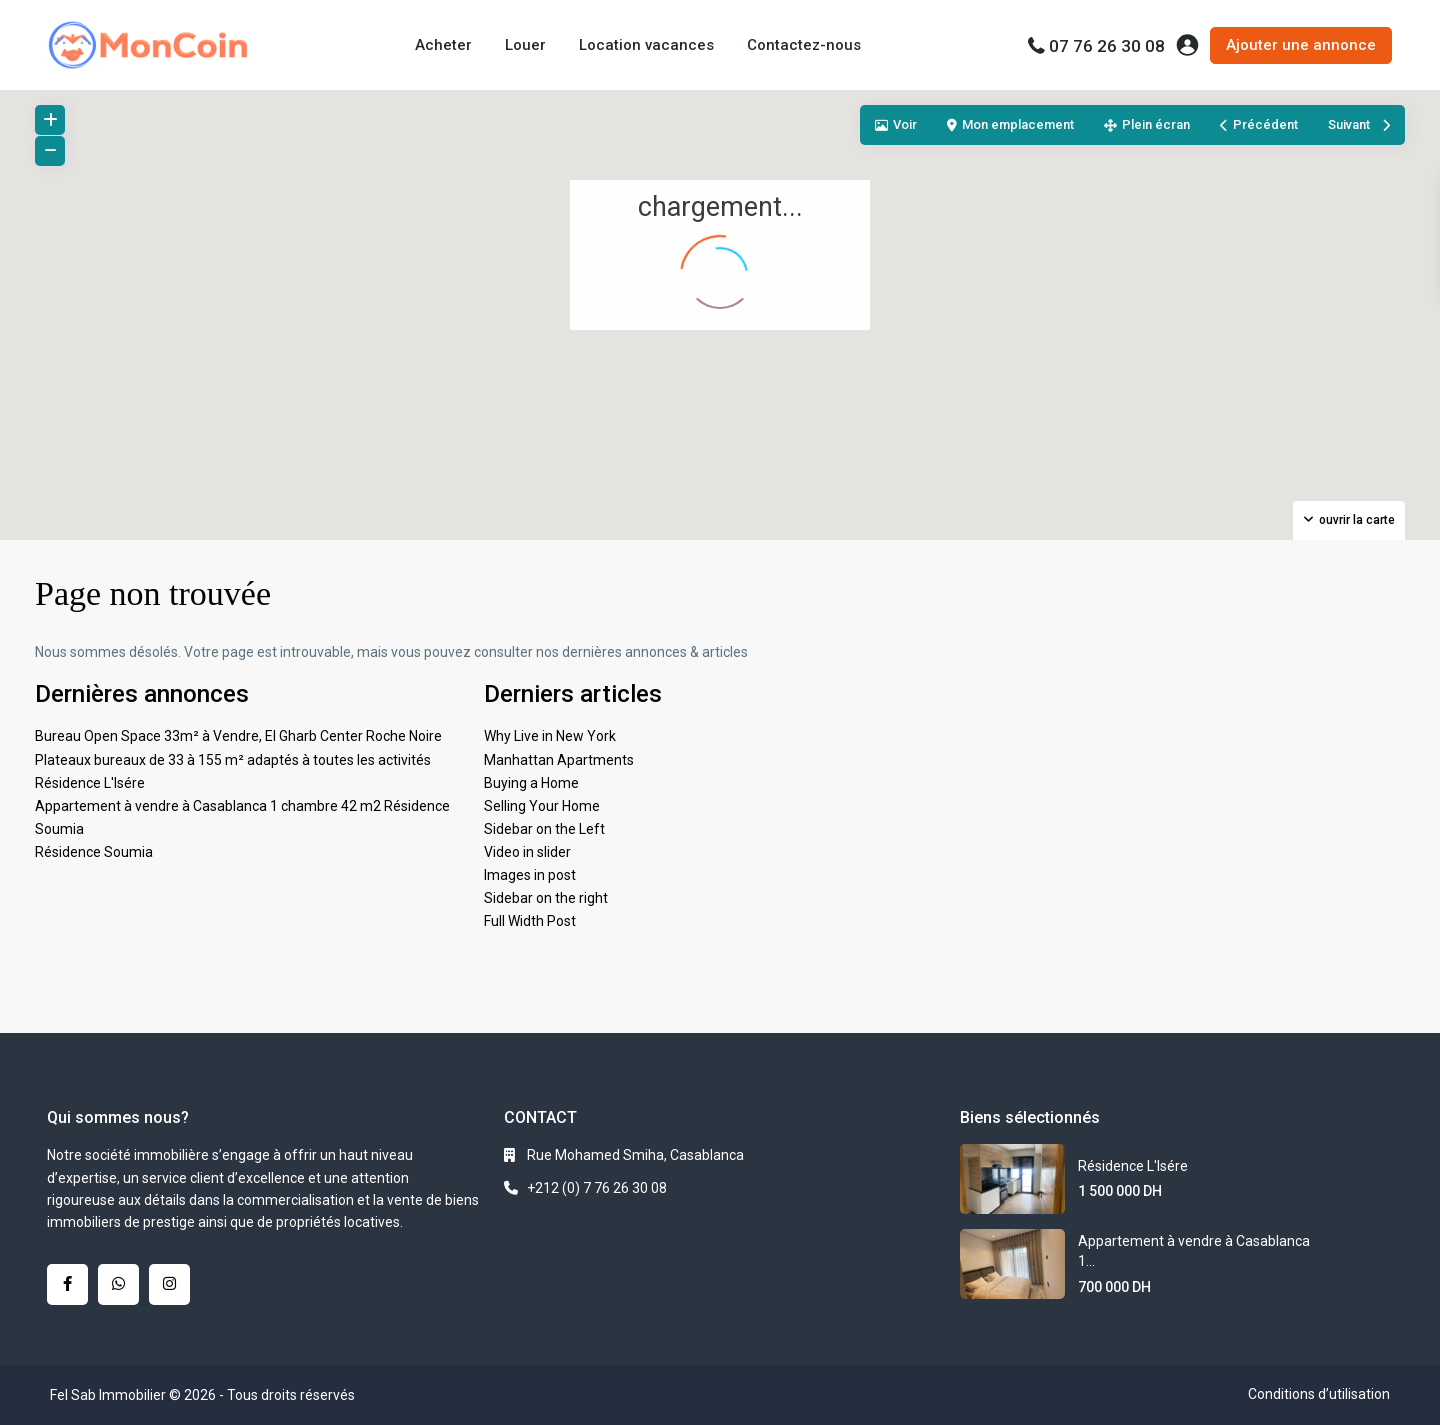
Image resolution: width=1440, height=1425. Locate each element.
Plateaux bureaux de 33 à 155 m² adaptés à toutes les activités (233, 760)
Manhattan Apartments (559, 760)
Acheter (443, 45)
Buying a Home (531, 783)
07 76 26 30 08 (1107, 46)
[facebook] (67, 1284)
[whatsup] (118, 1284)
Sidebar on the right (546, 898)
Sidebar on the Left (544, 829)
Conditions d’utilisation (1319, 1394)
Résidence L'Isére (90, 783)
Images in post (530, 875)
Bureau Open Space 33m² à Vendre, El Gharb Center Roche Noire (238, 736)
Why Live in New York (550, 736)
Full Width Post (530, 921)
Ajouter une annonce (1301, 45)
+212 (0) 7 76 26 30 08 (597, 1188)
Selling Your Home (542, 806)
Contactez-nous (804, 45)
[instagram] (169, 1284)
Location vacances (646, 45)
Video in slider (527, 852)
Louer (525, 45)
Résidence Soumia (94, 852)
